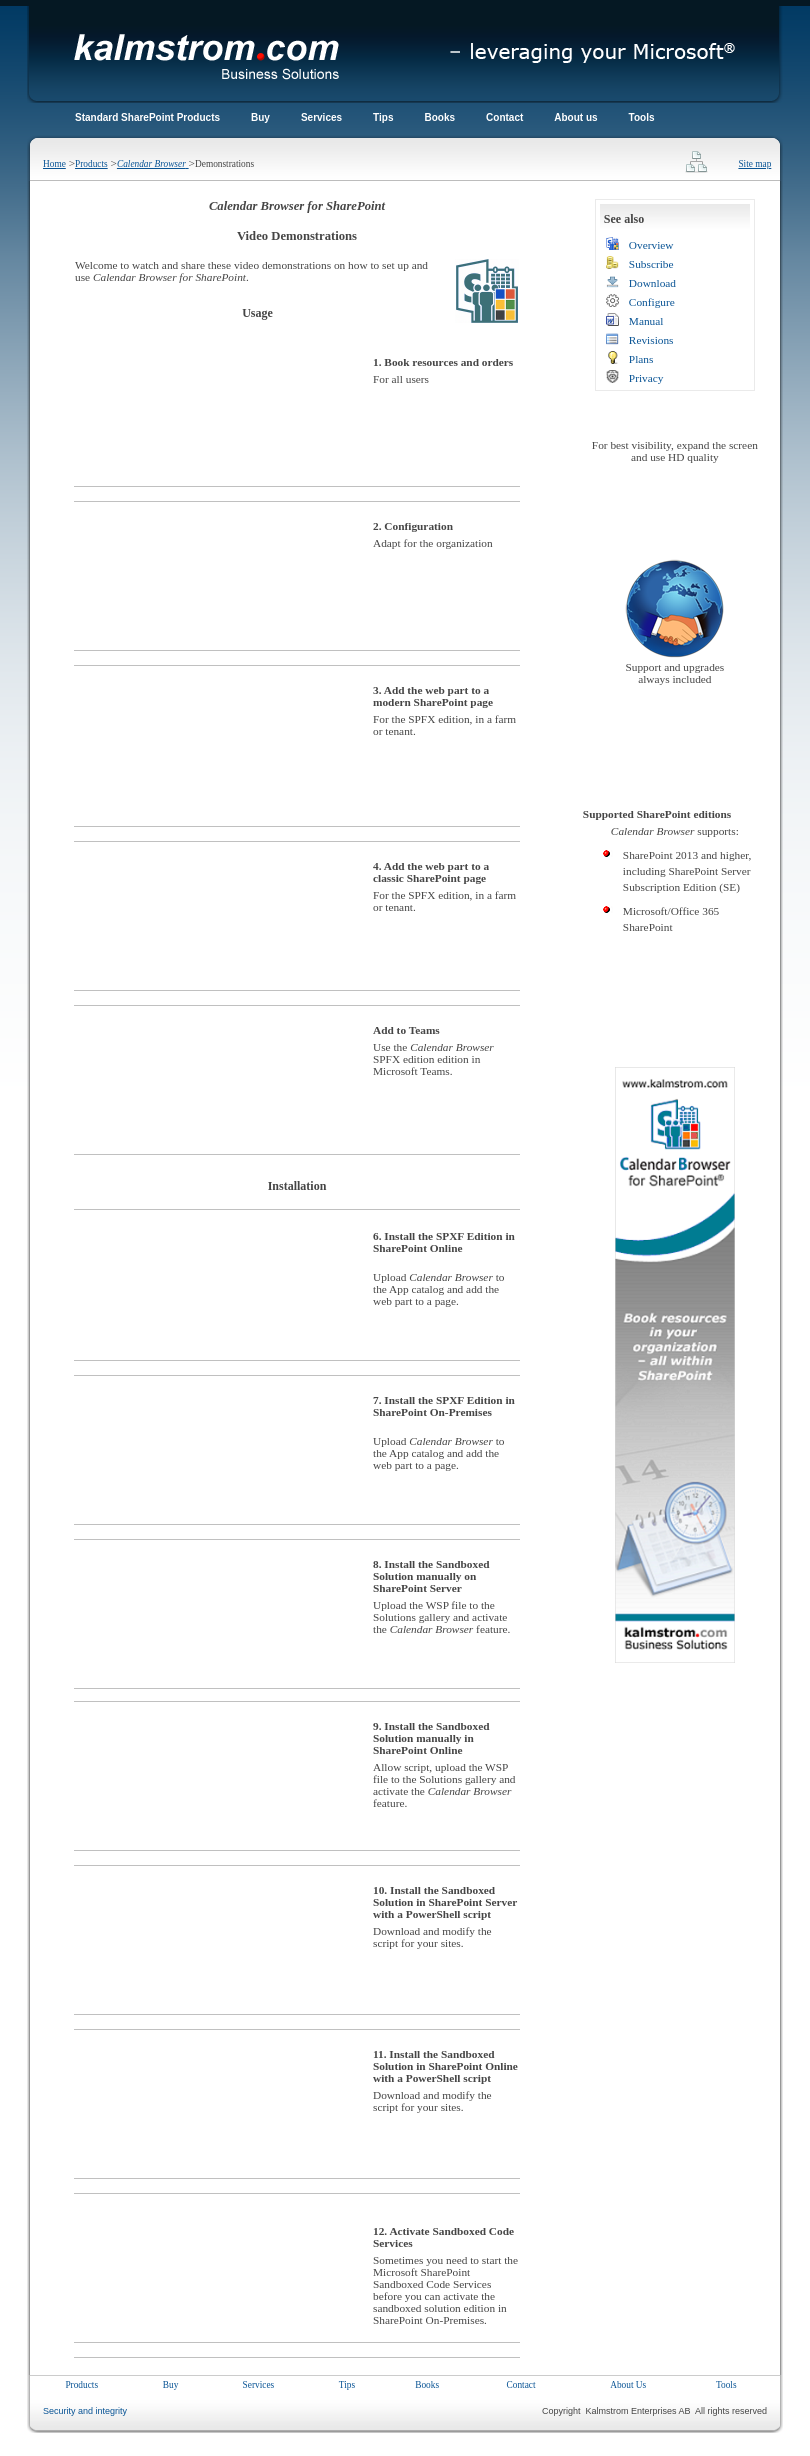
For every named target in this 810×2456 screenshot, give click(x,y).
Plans (641, 359)
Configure (652, 302)
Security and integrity (85, 2411)
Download (652, 283)
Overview (651, 245)
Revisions (651, 340)
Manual (646, 321)
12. (380, 2231)
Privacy (646, 378)
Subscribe (651, 264)
